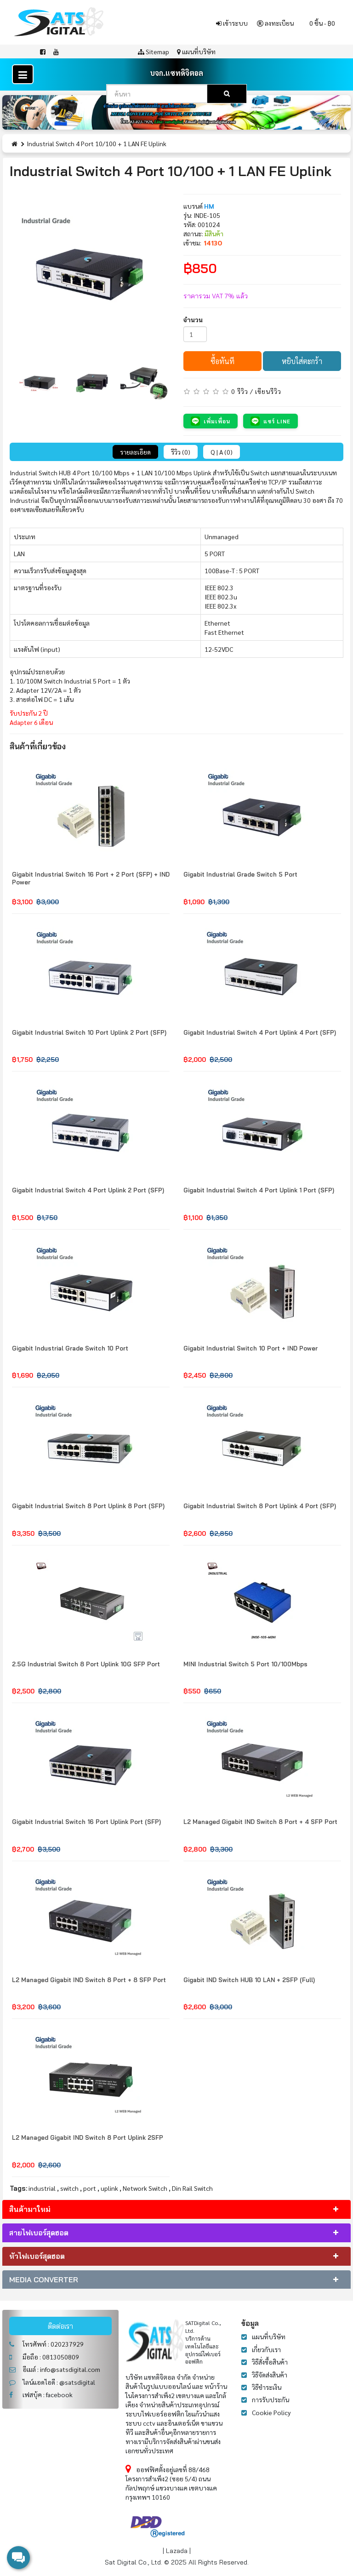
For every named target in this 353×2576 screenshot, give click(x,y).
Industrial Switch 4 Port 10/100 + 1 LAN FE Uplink (96, 143)
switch (69, 2188)
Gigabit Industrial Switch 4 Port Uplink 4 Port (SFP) (259, 1032)
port (89, 2188)
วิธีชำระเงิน (266, 2387)
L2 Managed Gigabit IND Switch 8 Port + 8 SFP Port (89, 1979)
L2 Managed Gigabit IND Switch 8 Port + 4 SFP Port (260, 1821)
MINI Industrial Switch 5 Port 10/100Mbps (245, 1664)
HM (209, 206)
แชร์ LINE (270, 421)
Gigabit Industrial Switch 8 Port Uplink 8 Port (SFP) (88, 1506)
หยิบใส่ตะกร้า (302, 361)
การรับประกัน (270, 2399)
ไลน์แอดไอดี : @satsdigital (52, 2382)
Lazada (177, 2551)
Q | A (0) (222, 452)
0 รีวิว (239, 391)
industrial (42, 2188)
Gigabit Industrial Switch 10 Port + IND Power (250, 1348)
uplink (109, 2188)
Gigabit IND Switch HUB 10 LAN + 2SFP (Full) (249, 1979)
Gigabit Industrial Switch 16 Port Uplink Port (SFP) (86, 1821)
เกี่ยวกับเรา (266, 2349)
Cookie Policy (271, 2412)
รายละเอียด (135, 452)
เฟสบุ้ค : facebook (41, 2394)
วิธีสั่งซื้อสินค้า (270, 2362)
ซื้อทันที (222, 361)
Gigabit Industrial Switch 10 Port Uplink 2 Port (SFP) (89, 1032)
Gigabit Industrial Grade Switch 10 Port (70, 1348)
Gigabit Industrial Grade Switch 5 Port (240, 874)
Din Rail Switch (192, 2188)
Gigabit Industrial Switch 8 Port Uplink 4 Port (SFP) (259, 1506)
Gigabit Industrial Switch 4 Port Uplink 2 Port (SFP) (88, 1190)
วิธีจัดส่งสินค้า (269, 2375)
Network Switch (145, 2188)
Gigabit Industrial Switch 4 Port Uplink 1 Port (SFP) (258, 1190)
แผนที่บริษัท (268, 2336)
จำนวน (193, 319)
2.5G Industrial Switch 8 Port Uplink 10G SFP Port (86, 1664)
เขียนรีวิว (268, 391)
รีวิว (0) (180, 452)
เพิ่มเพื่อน (210, 421)
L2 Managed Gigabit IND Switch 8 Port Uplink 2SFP (87, 2137)
